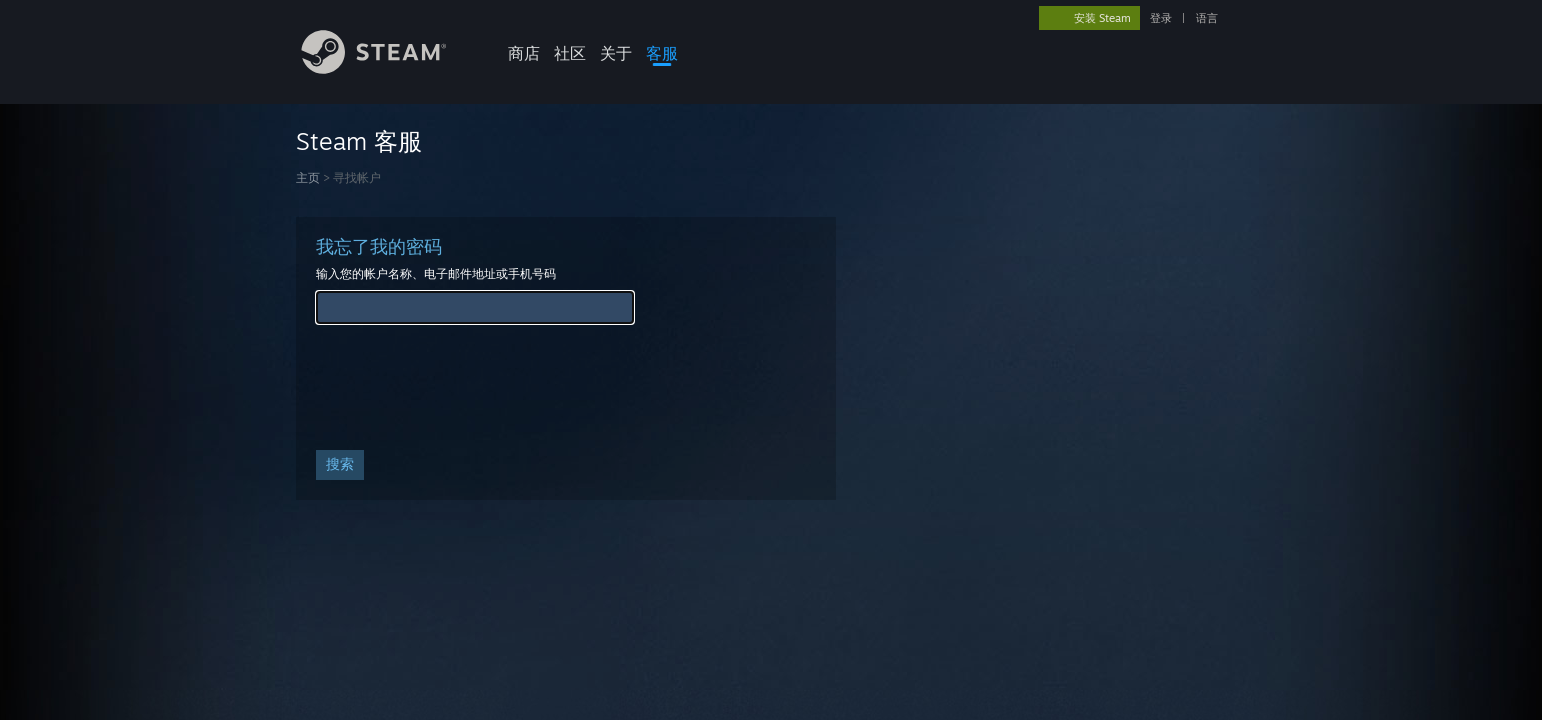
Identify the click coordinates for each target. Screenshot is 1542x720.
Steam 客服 (359, 141)
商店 (524, 53)
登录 (1161, 18)
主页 (308, 177)
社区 (570, 53)
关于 (616, 53)
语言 (1207, 18)
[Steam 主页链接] (389, 68)
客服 (662, 53)
